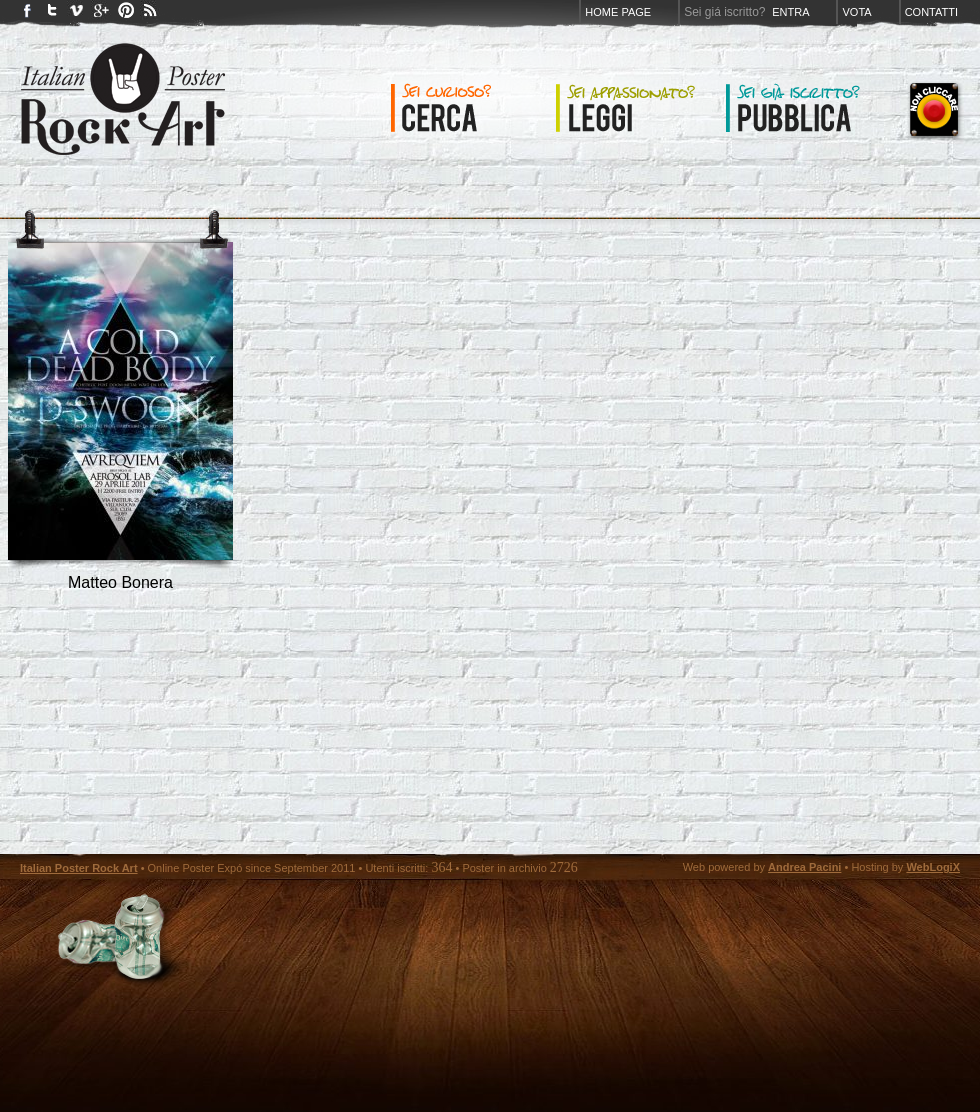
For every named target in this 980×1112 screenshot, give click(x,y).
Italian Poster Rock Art (79, 868)
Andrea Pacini (804, 867)
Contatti (931, 12)
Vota (856, 12)
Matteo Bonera (120, 582)
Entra (790, 12)
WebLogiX (933, 867)
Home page (618, 12)
